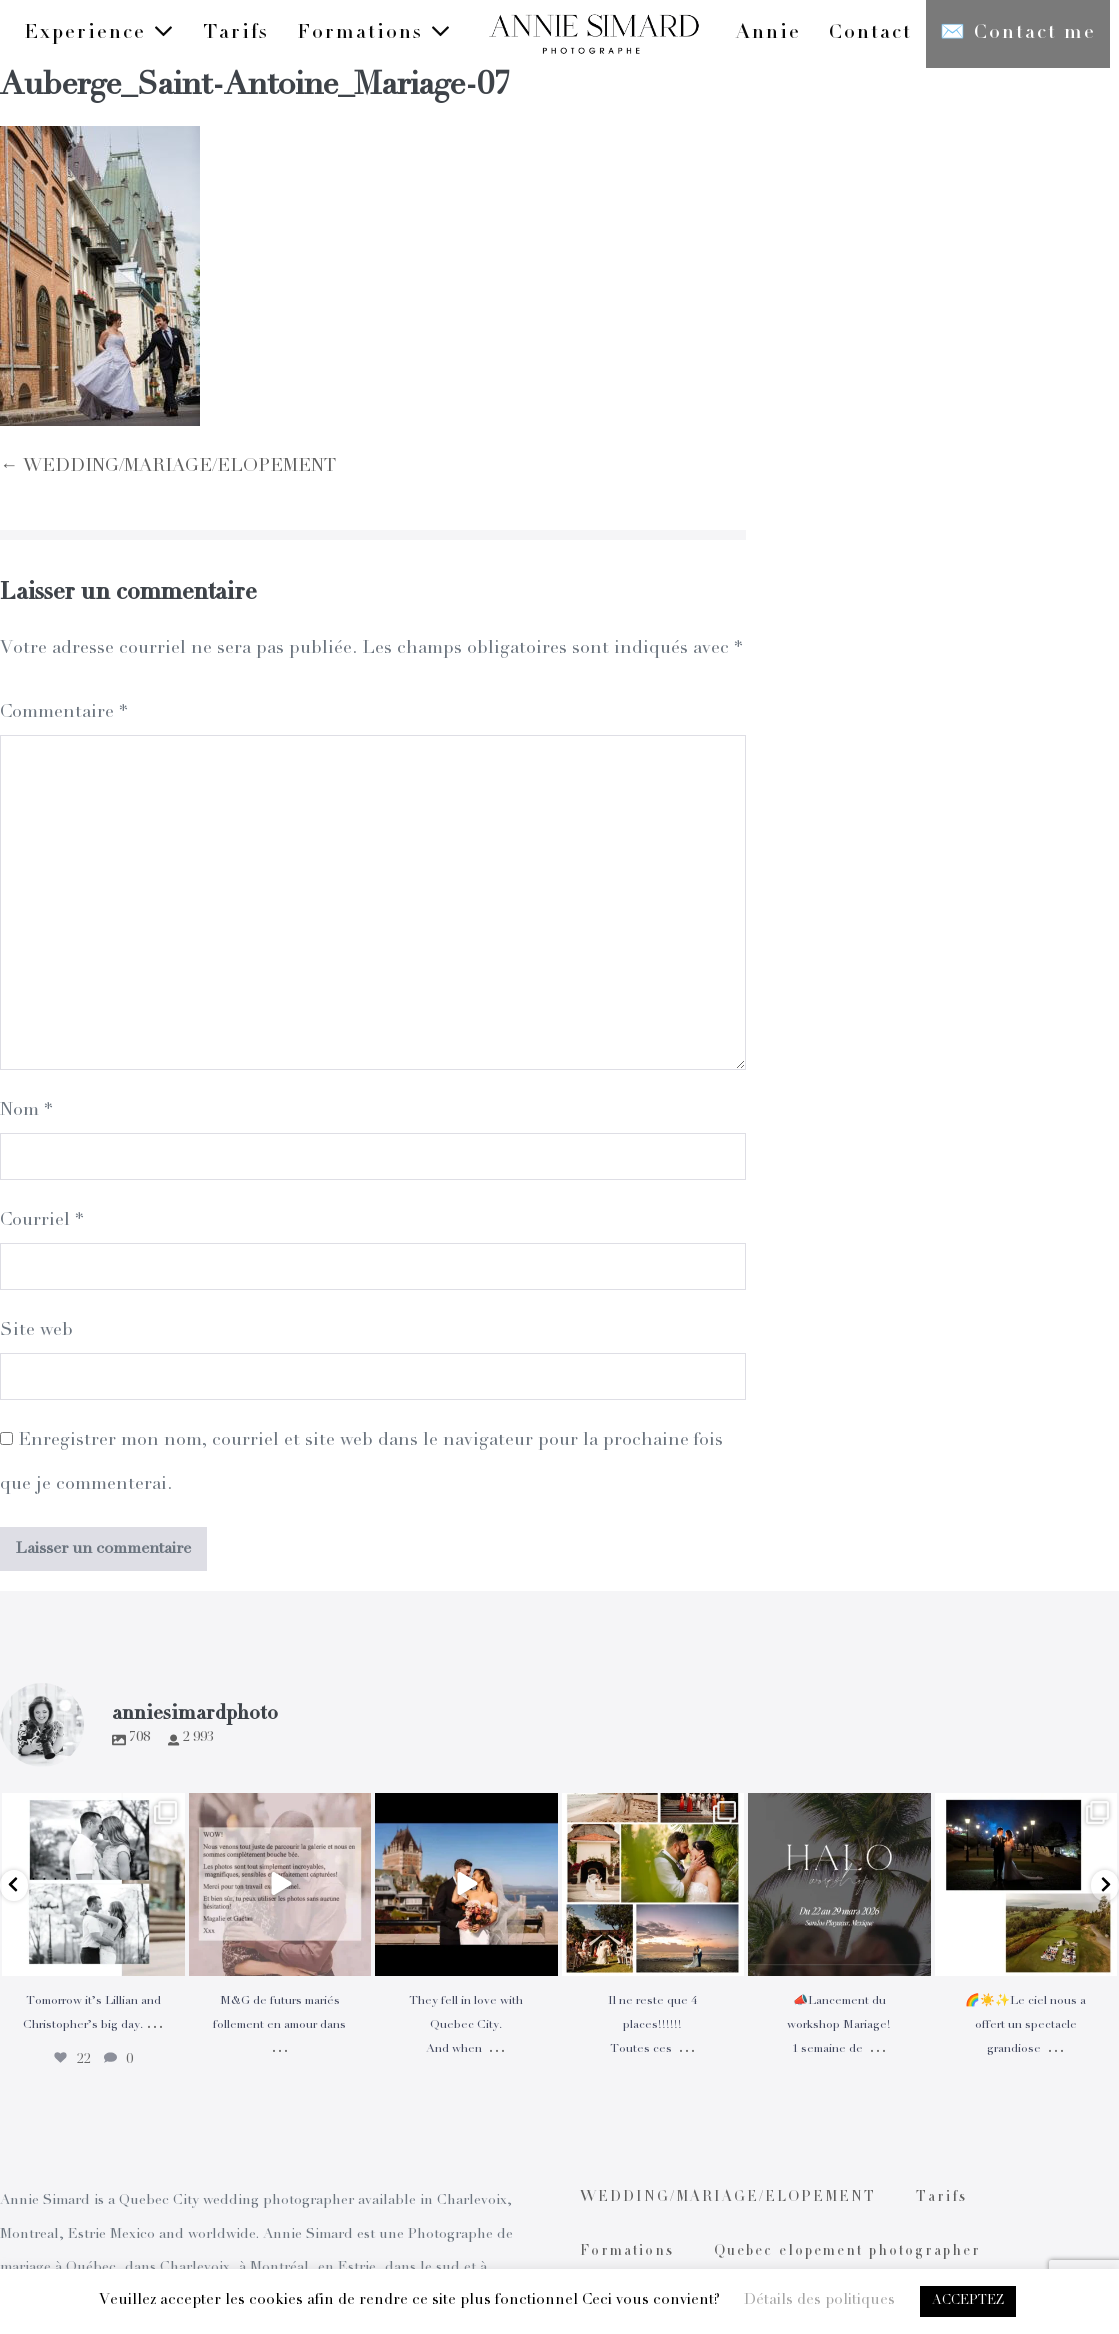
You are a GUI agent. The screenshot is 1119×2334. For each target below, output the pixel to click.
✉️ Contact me (1018, 34)
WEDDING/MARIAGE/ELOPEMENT (728, 2198)
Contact (870, 34)
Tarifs (236, 34)
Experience (99, 32)
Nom (26, 1111)
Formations (374, 32)
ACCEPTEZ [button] (968, 2301)
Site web (36, 1331)
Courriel (41, 1221)
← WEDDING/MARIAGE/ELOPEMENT (168, 467)
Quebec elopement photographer (847, 2252)
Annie (768, 34)
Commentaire (63, 713)
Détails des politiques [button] (819, 2300)
